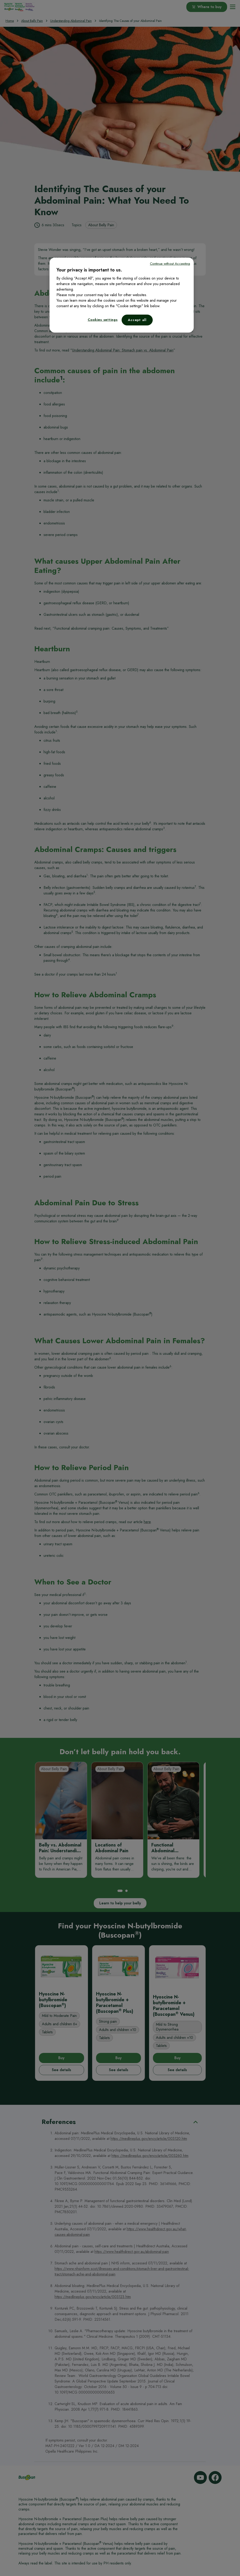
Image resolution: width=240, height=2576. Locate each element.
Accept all (137, 319)
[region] (121, 295)
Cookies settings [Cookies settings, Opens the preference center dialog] (103, 319)
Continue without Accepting (170, 263)
